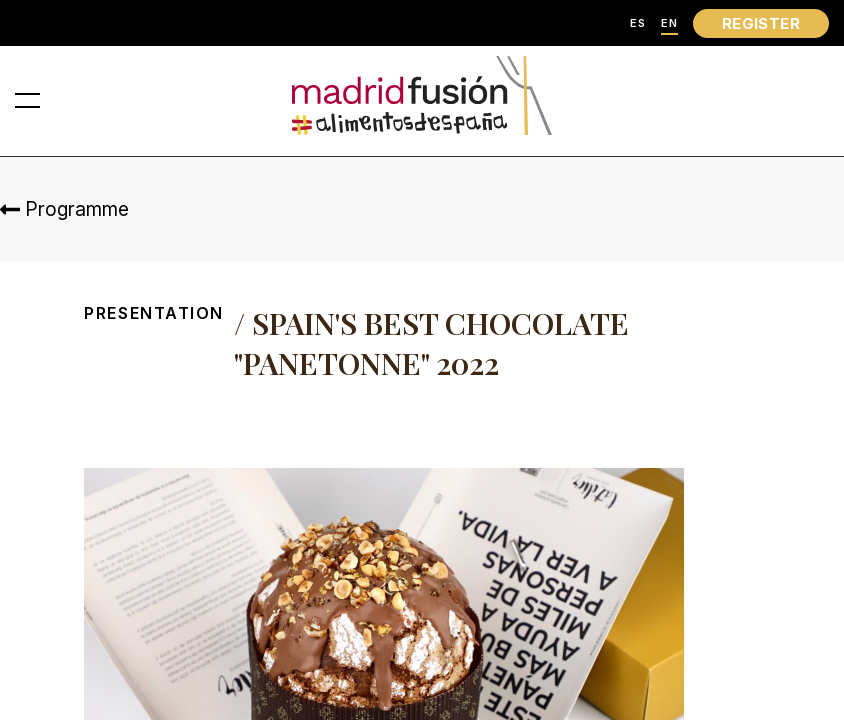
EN (669, 23)
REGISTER (761, 23)
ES (638, 23)
